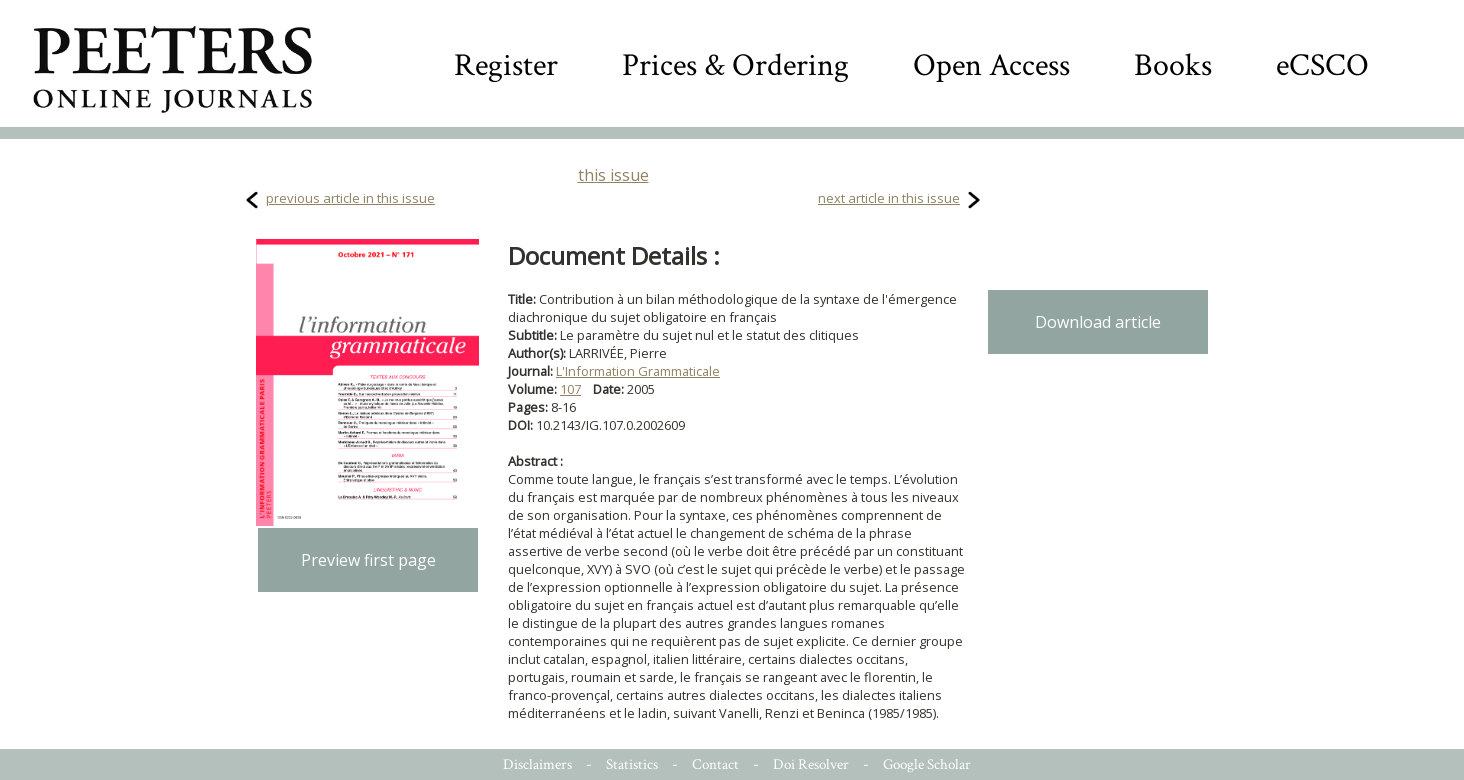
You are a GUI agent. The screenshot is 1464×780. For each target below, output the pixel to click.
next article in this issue (889, 198)
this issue (613, 175)
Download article (1098, 322)
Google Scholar (927, 764)
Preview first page (368, 560)
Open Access (991, 65)
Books (1173, 65)
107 (570, 389)
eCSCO (1322, 65)
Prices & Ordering (735, 65)
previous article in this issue (350, 198)
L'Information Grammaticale (638, 371)
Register (506, 65)
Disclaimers (537, 764)
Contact (715, 764)
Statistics (632, 764)
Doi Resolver (811, 764)
